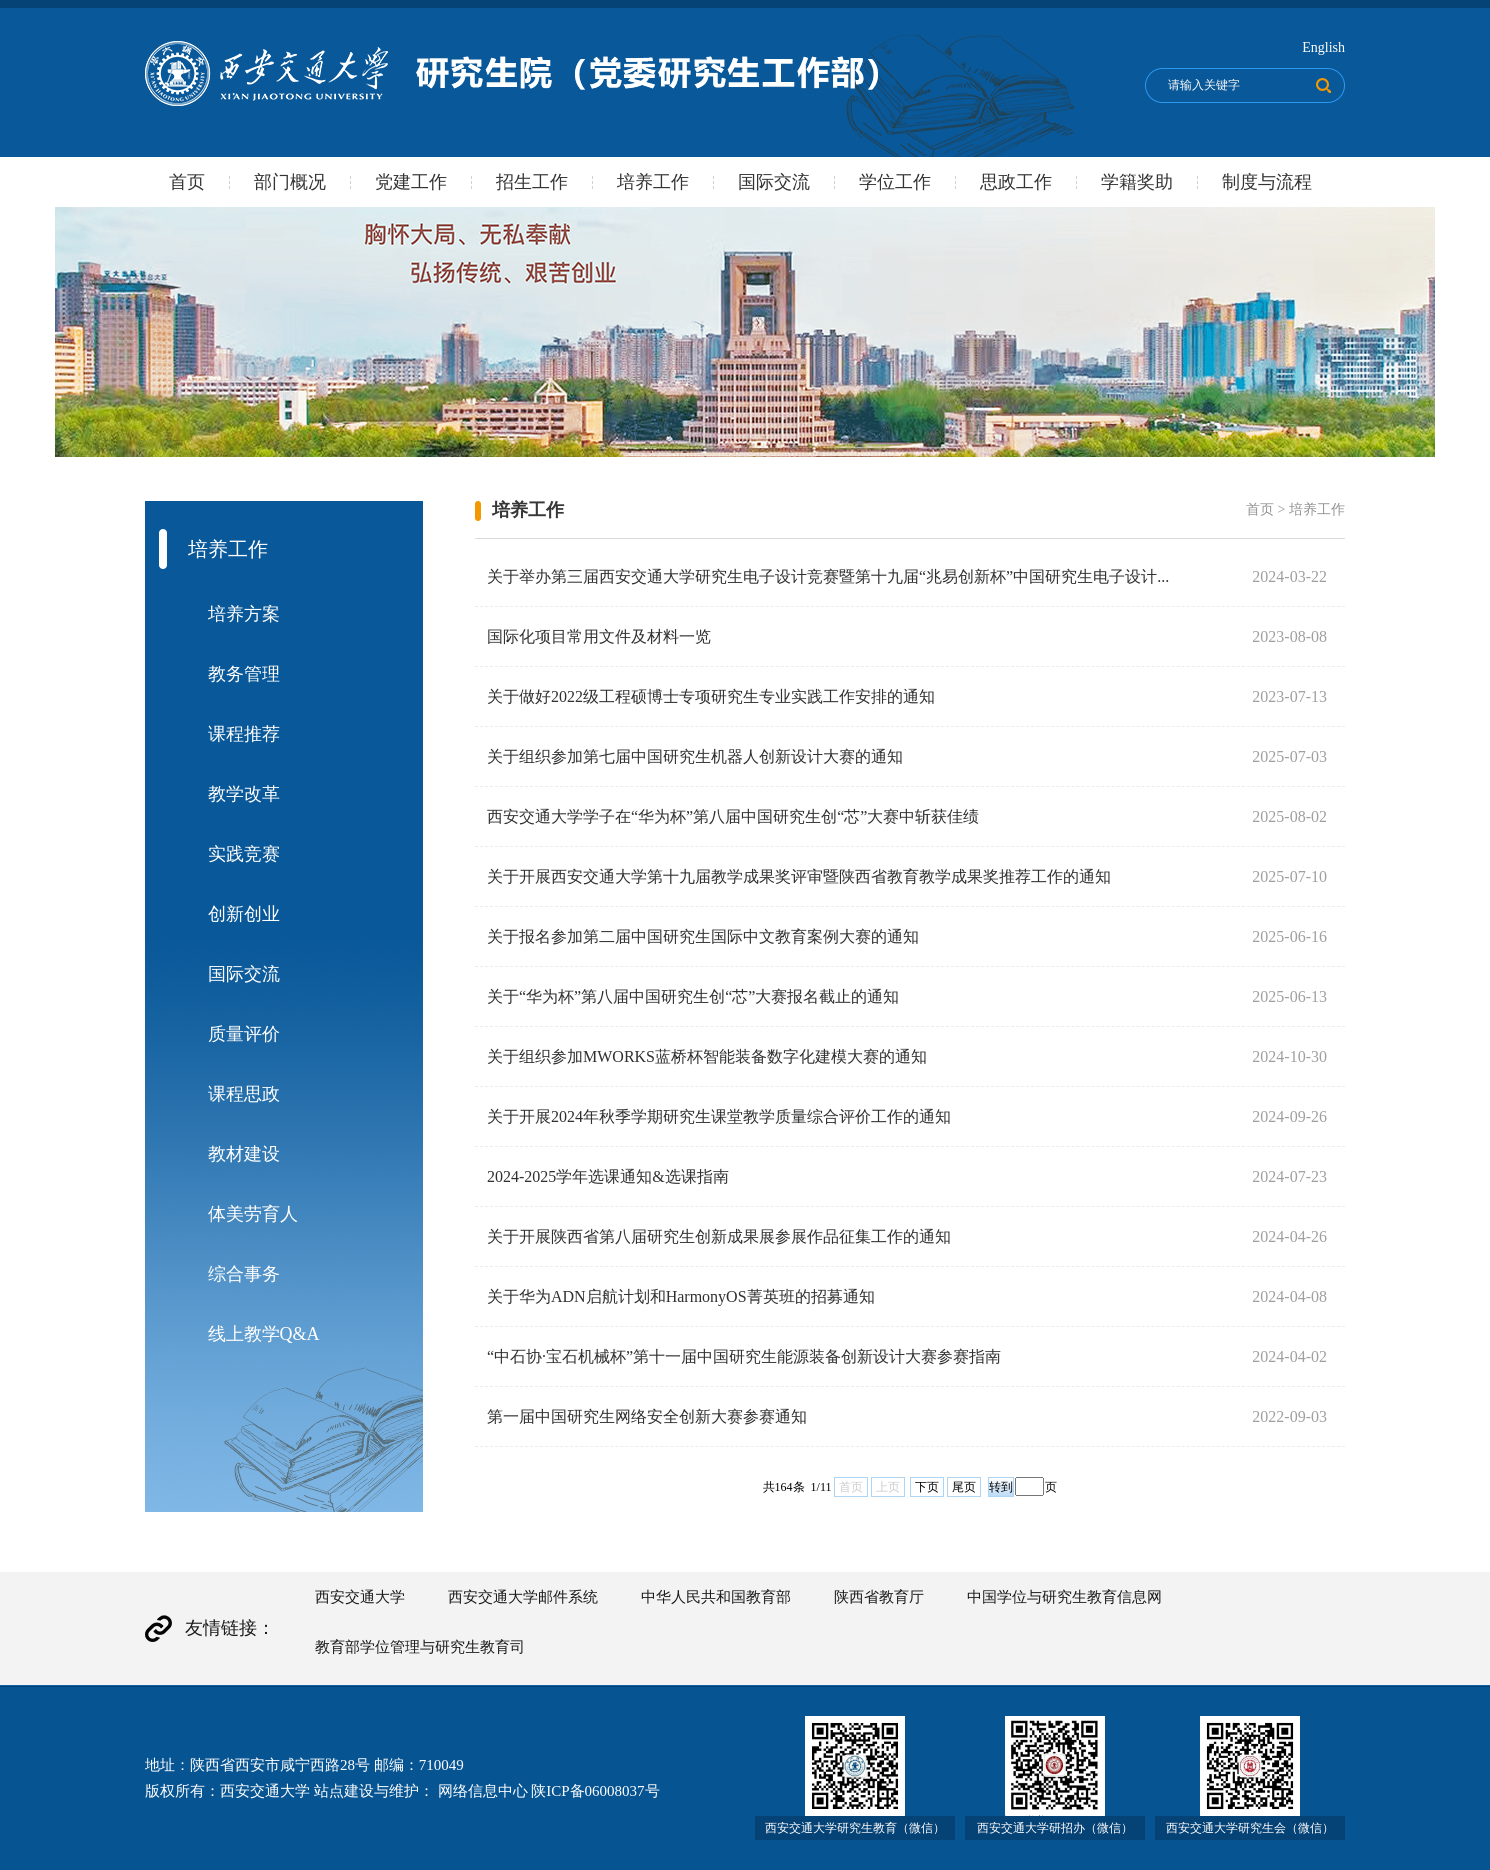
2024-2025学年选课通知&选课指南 (608, 1176)
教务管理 (244, 674)
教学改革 (244, 794)
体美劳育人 (253, 1214)
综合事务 (244, 1274)
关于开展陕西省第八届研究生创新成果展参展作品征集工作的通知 (719, 1236)
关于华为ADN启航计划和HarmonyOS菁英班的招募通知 (681, 1296)
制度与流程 (1267, 182)
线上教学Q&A (264, 1334)
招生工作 (532, 182)
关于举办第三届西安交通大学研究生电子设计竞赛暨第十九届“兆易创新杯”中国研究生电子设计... (828, 576)
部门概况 (290, 182)
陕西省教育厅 (879, 1597)
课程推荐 (244, 734)
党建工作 (411, 182)
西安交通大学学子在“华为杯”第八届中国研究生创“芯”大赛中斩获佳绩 (733, 816)
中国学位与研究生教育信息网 (1064, 1597)
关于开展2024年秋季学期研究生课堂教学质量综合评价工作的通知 (719, 1116)
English (1323, 47)
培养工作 (653, 182)
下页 (927, 1487)
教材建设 (244, 1154)
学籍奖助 (1137, 182)
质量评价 (244, 1034)
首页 (187, 182)
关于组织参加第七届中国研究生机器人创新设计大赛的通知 (695, 756)
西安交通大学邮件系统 (523, 1597)
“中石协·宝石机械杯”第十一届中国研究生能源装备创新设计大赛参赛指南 (744, 1356)
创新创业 (244, 914)
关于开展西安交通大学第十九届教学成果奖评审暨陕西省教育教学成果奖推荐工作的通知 (799, 876)
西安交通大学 (360, 1597)
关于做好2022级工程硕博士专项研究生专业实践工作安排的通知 (711, 696)
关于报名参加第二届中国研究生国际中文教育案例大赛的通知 (703, 936)
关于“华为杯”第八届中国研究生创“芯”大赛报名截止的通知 (693, 996)
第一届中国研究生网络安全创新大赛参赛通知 (647, 1416)
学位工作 (895, 182)
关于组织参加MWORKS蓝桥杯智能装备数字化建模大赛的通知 (707, 1056)
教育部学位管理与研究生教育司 (420, 1647)
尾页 (964, 1487)
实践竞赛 (244, 854)
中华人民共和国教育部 (716, 1597)
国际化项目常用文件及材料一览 (599, 636)
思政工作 (1016, 182)
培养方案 (244, 614)
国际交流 (774, 182)
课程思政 (244, 1094)
